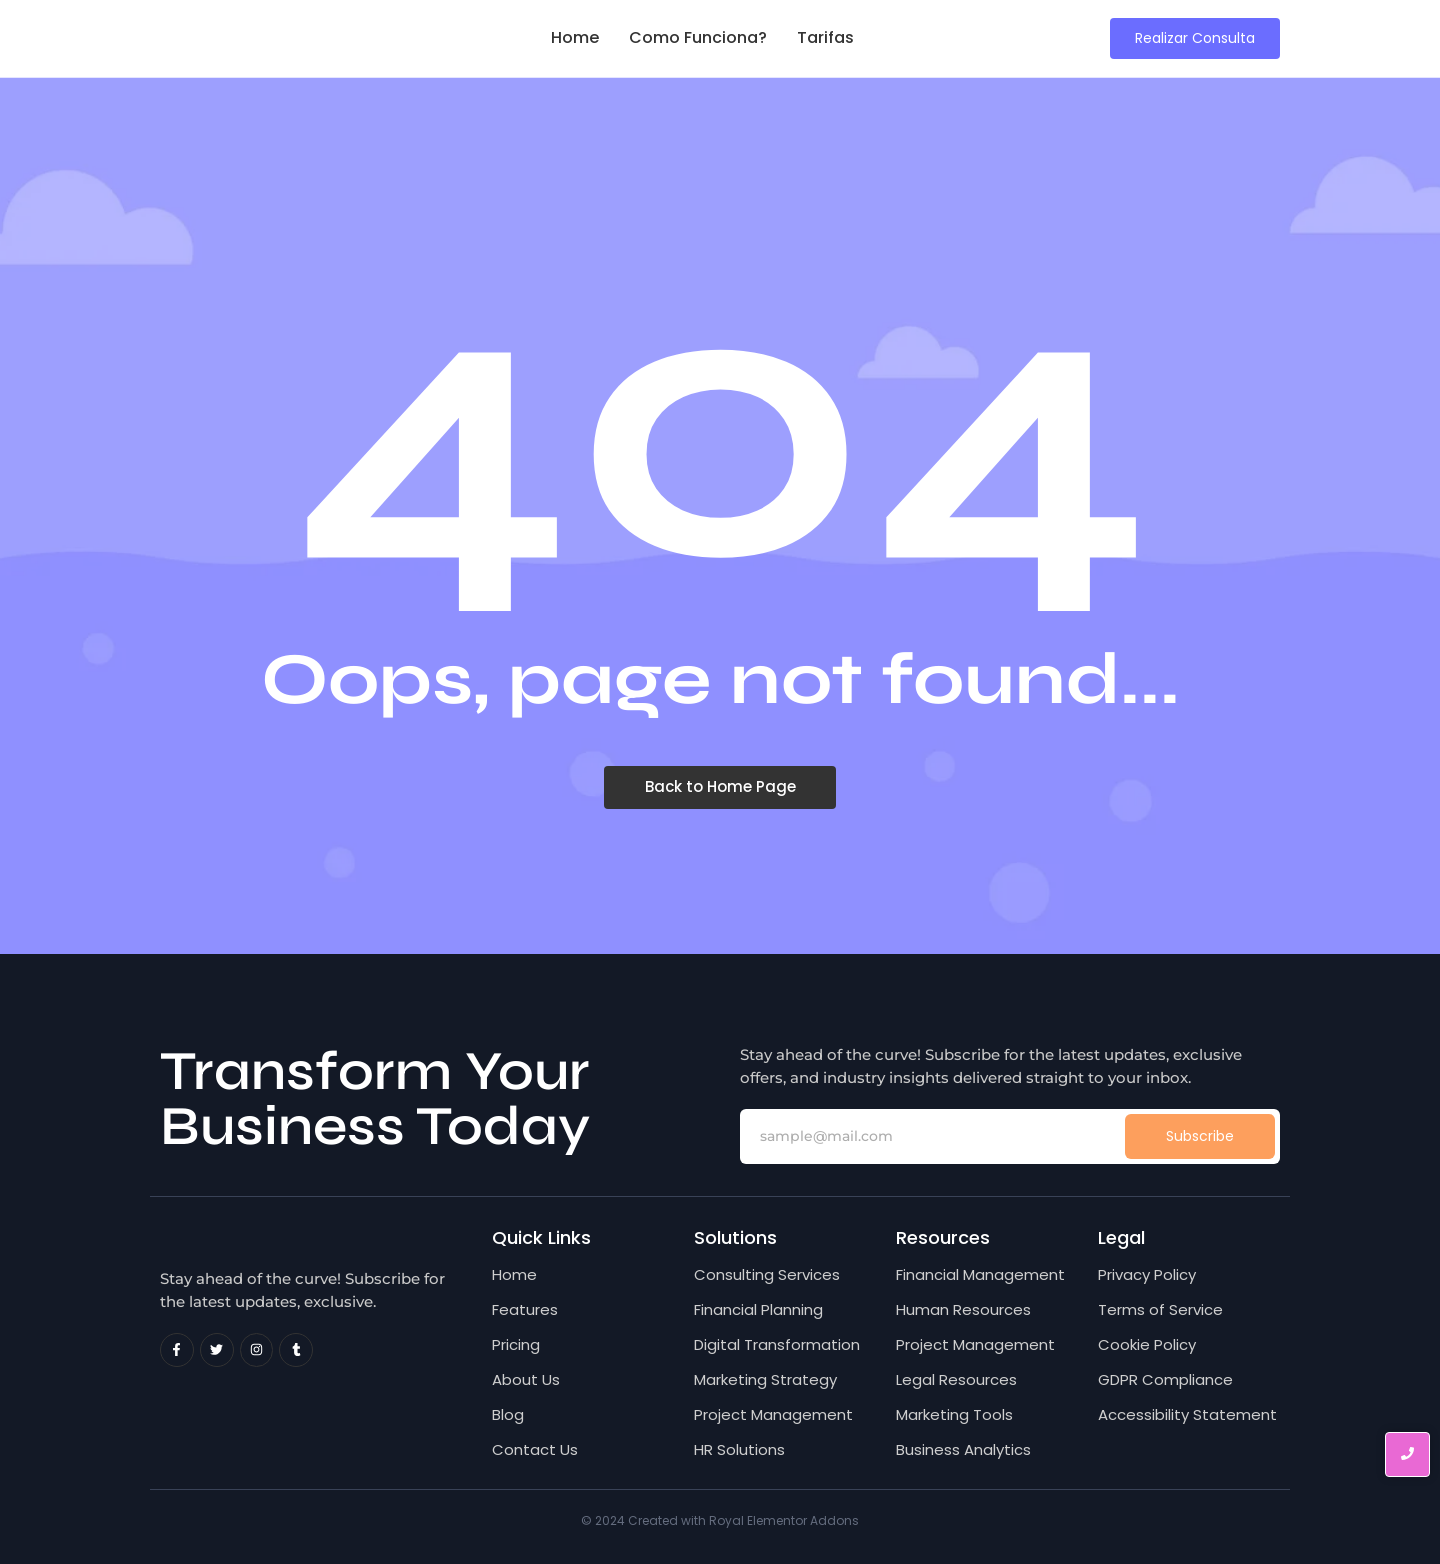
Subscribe (1200, 1136)
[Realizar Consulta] (1195, 38)
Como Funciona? (698, 37)
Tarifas (825, 37)
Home (575, 37)
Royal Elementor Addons (784, 1520)
